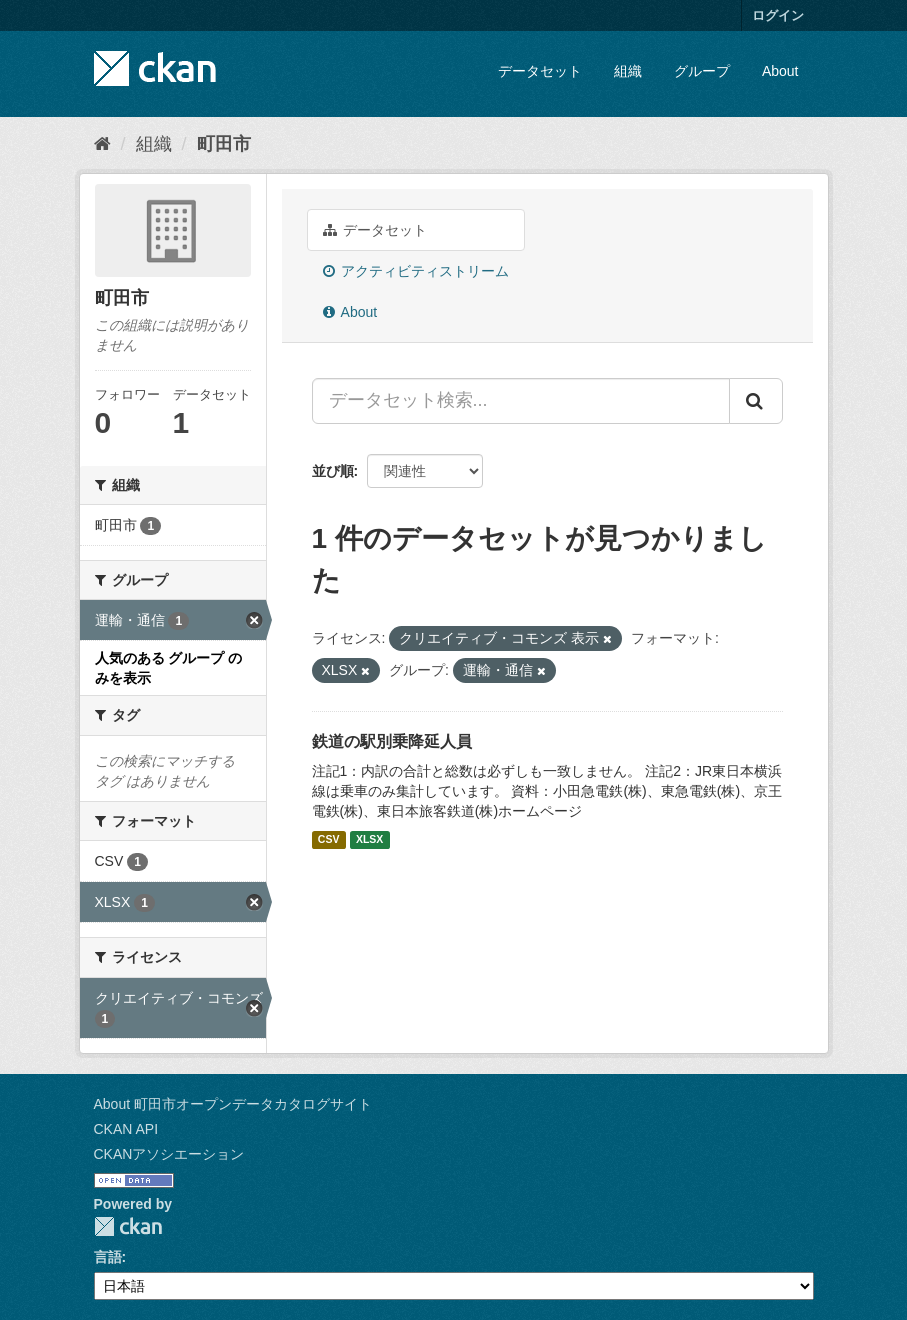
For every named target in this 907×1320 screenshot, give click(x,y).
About (780, 71)
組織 (628, 71)
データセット (540, 71)
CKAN (128, 1226)
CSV (329, 840)
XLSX (369, 840)
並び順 (333, 471)
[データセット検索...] (521, 401)
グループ (702, 71)
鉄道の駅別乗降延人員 (392, 741)
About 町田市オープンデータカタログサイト (233, 1104)
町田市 (224, 144)
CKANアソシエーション (169, 1154)
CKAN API (126, 1129)
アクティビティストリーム (416, 271)
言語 (108, 1257)
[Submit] (756, 401)
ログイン (778, 15)
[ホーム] (102, 144)
